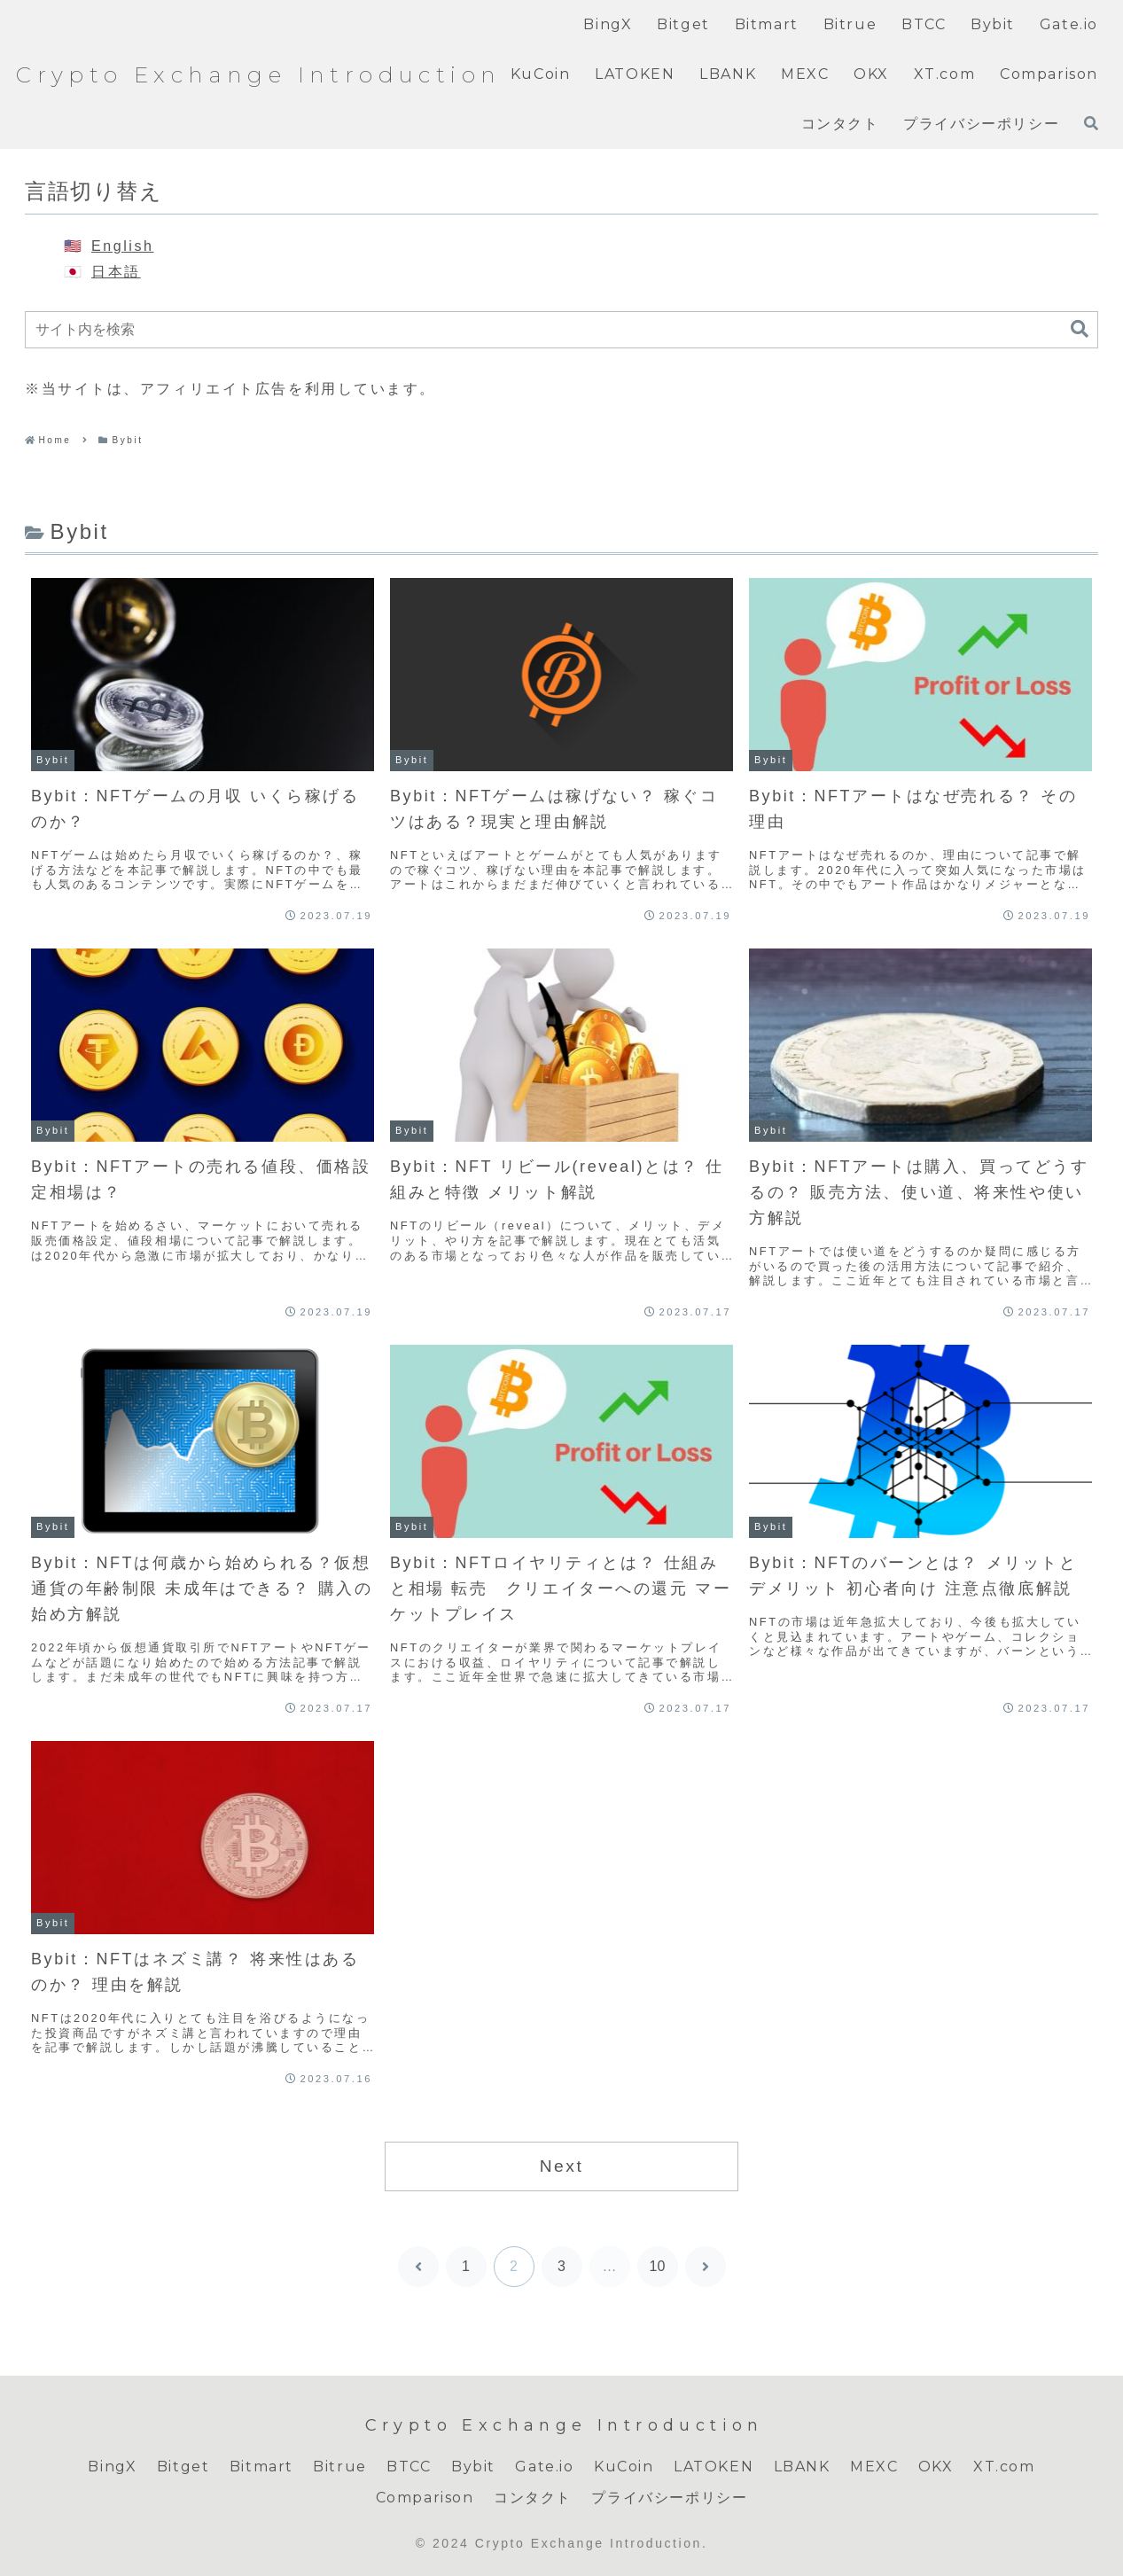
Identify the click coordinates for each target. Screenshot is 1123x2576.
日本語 (116, 271)
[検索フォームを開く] (1091, 123)
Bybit (473, 2466)
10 (658, 2266)
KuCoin (624, 2466)
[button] (1080, 329)
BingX (112, 2466)
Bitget (183, 2466)
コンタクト (533, 2497)
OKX (936, 2466)
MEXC (874, 2466)
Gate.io (544, 2466)
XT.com (1004, 2466)
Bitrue (340, 2466)
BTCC (408, 2466)
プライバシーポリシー (669, 2497)
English (122, 246)
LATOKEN (713, 2466)
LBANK (802, 2466)
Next (562, 2166)
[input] (561, 329)
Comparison (425, 2497)
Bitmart (261, 2466)
